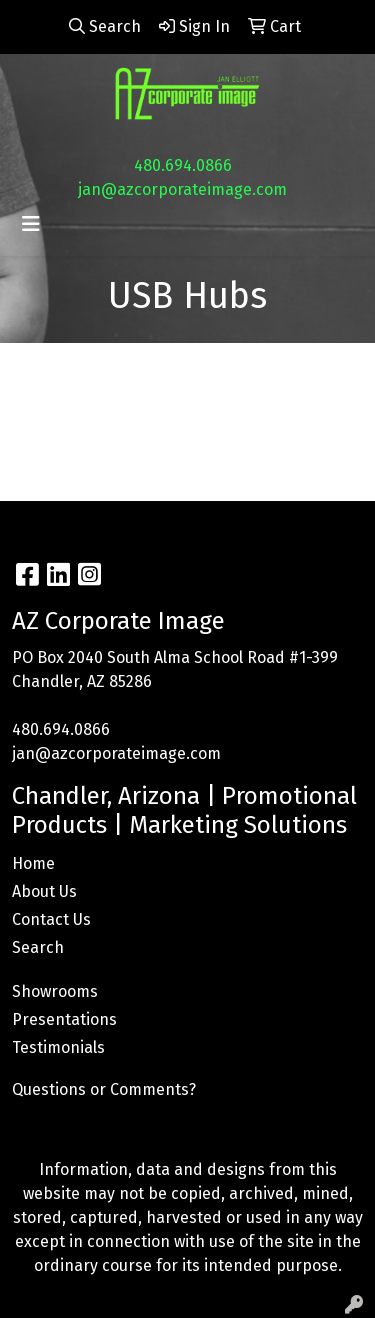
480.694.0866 (183, 165)
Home (33, 863)
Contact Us (51, 919)
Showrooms (55, 991)
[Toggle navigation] (31, 224)
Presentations (64, 1019)
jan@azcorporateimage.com (182, 189)
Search (38, 947)
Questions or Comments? (104, 1089)
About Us (44, 891)
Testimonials (58, 1047)
